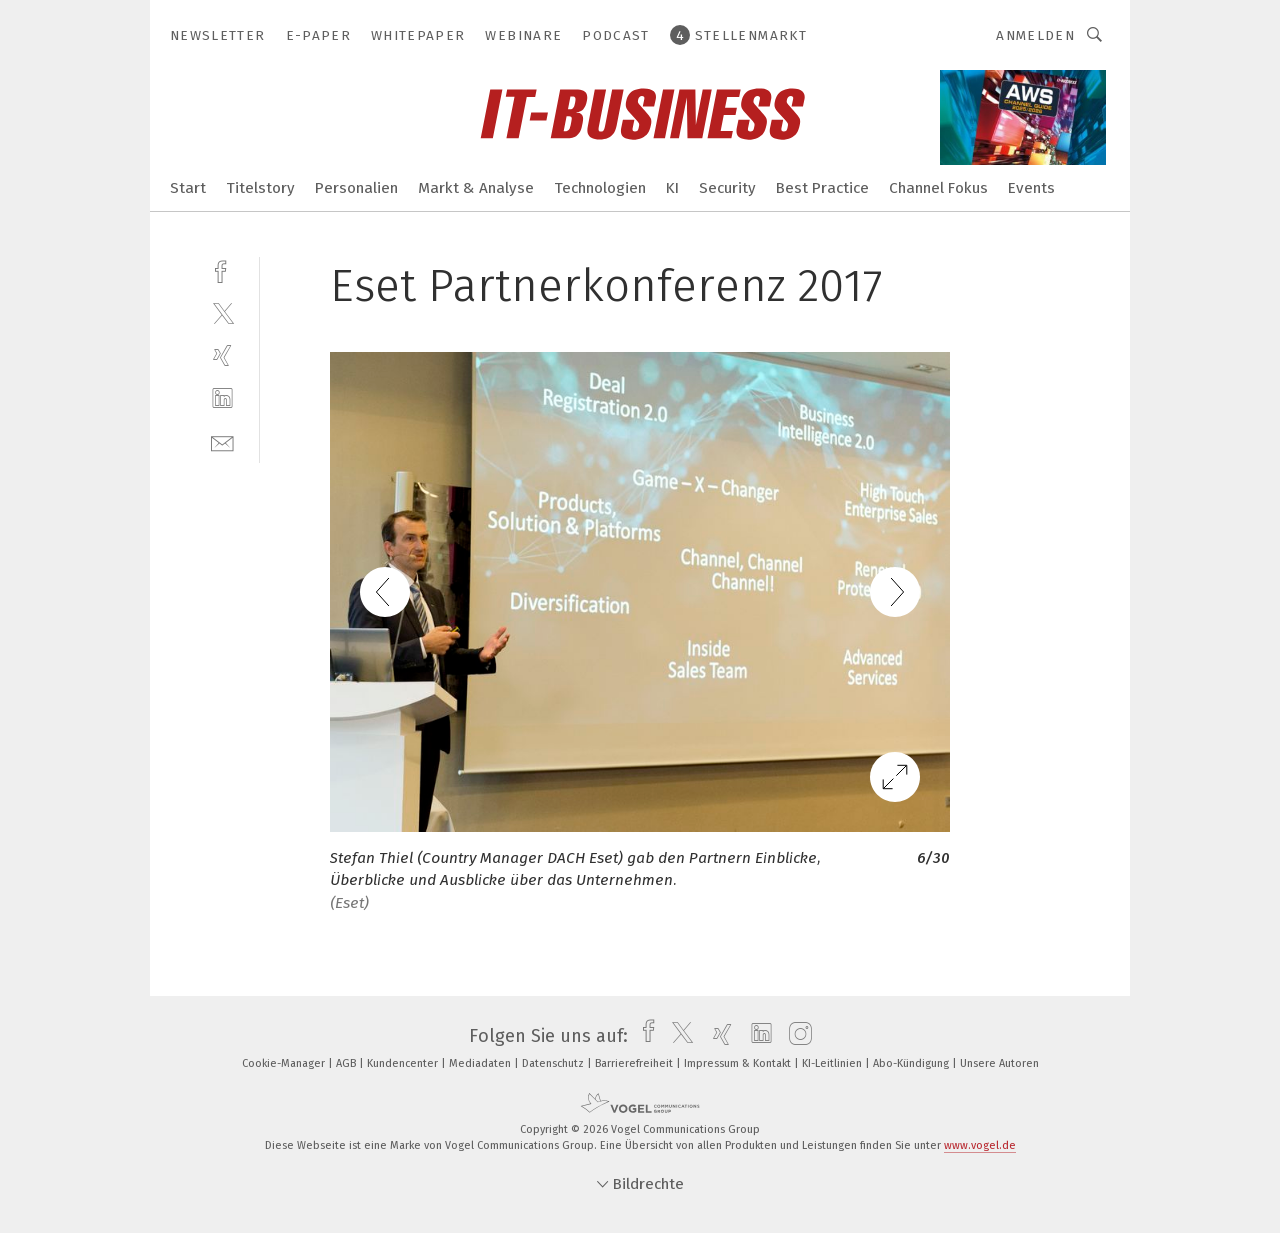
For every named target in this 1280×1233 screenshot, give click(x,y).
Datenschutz (554, 1063)
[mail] (222, 441)
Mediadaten (481, 1063)
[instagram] (795, 1036)
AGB (347, 1063)
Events (1031, 188)
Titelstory (260, 188)
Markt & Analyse (476, 188)
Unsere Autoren (999, 1063)
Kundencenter (404, 1063)
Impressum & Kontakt (739, 1063)
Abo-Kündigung (912, 1063)
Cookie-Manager (285, 1063)
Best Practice (822, 188)
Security (727, 188)
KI (672, 188)
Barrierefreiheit (635, 1063)
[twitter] (222, 312)
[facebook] (222, 269)
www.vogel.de (980, 1145)
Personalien (356, 188)
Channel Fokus (938, 188)
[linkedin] (222, 398)
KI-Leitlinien (833, 1063)
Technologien (600, 188)
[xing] (222, 355)
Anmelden (1035, 35)
